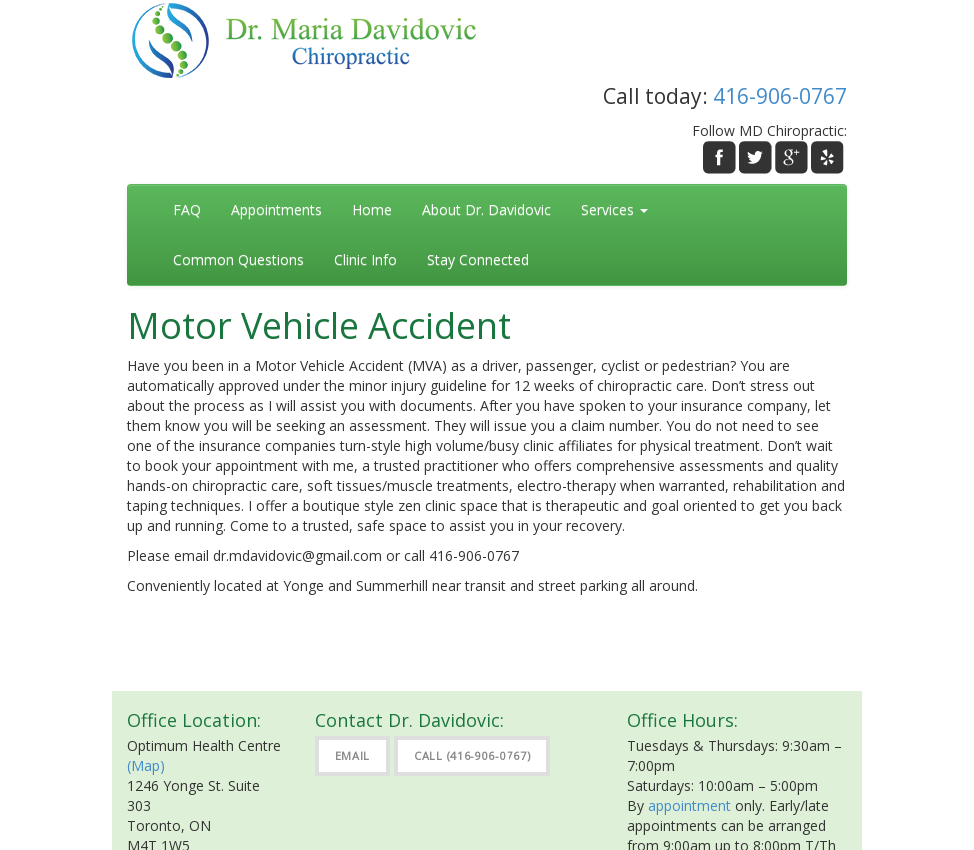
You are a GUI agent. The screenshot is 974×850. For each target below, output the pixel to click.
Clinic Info (365, 259)
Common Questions (238, 259)
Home (372, 209)
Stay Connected (478, 259)
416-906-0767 (780, 96)
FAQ (187, 209)
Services (614, 209)
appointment (689, 805)
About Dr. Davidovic (486, 209)
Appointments (276, 209)
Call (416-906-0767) (472, 755)
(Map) (146, 765)
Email (353, 755)
